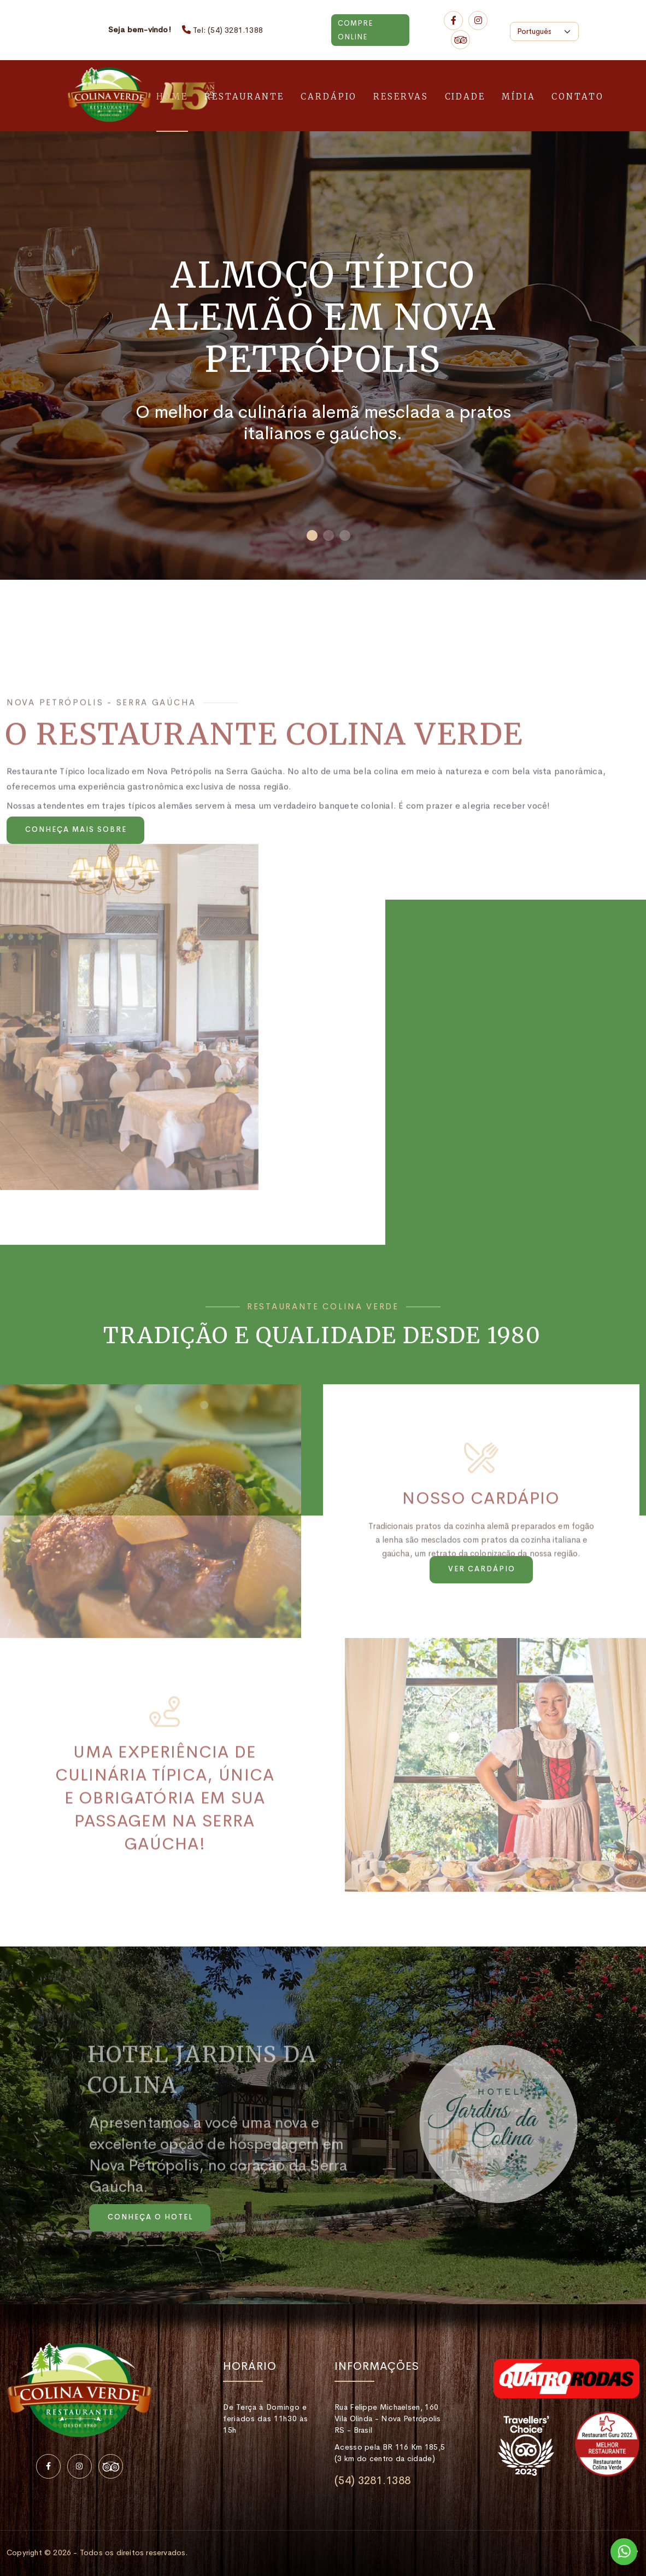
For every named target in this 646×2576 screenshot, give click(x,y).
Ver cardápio (481, 1568)
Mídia (519, 96)
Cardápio (329, 96)
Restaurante (244, 96)
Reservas (400, 96)
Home (172, 96)
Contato (577, 96)
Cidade (465, 96)
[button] (312, 535)
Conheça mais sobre (76, 829)
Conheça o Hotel (150, 2217)
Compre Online (355, 30)
